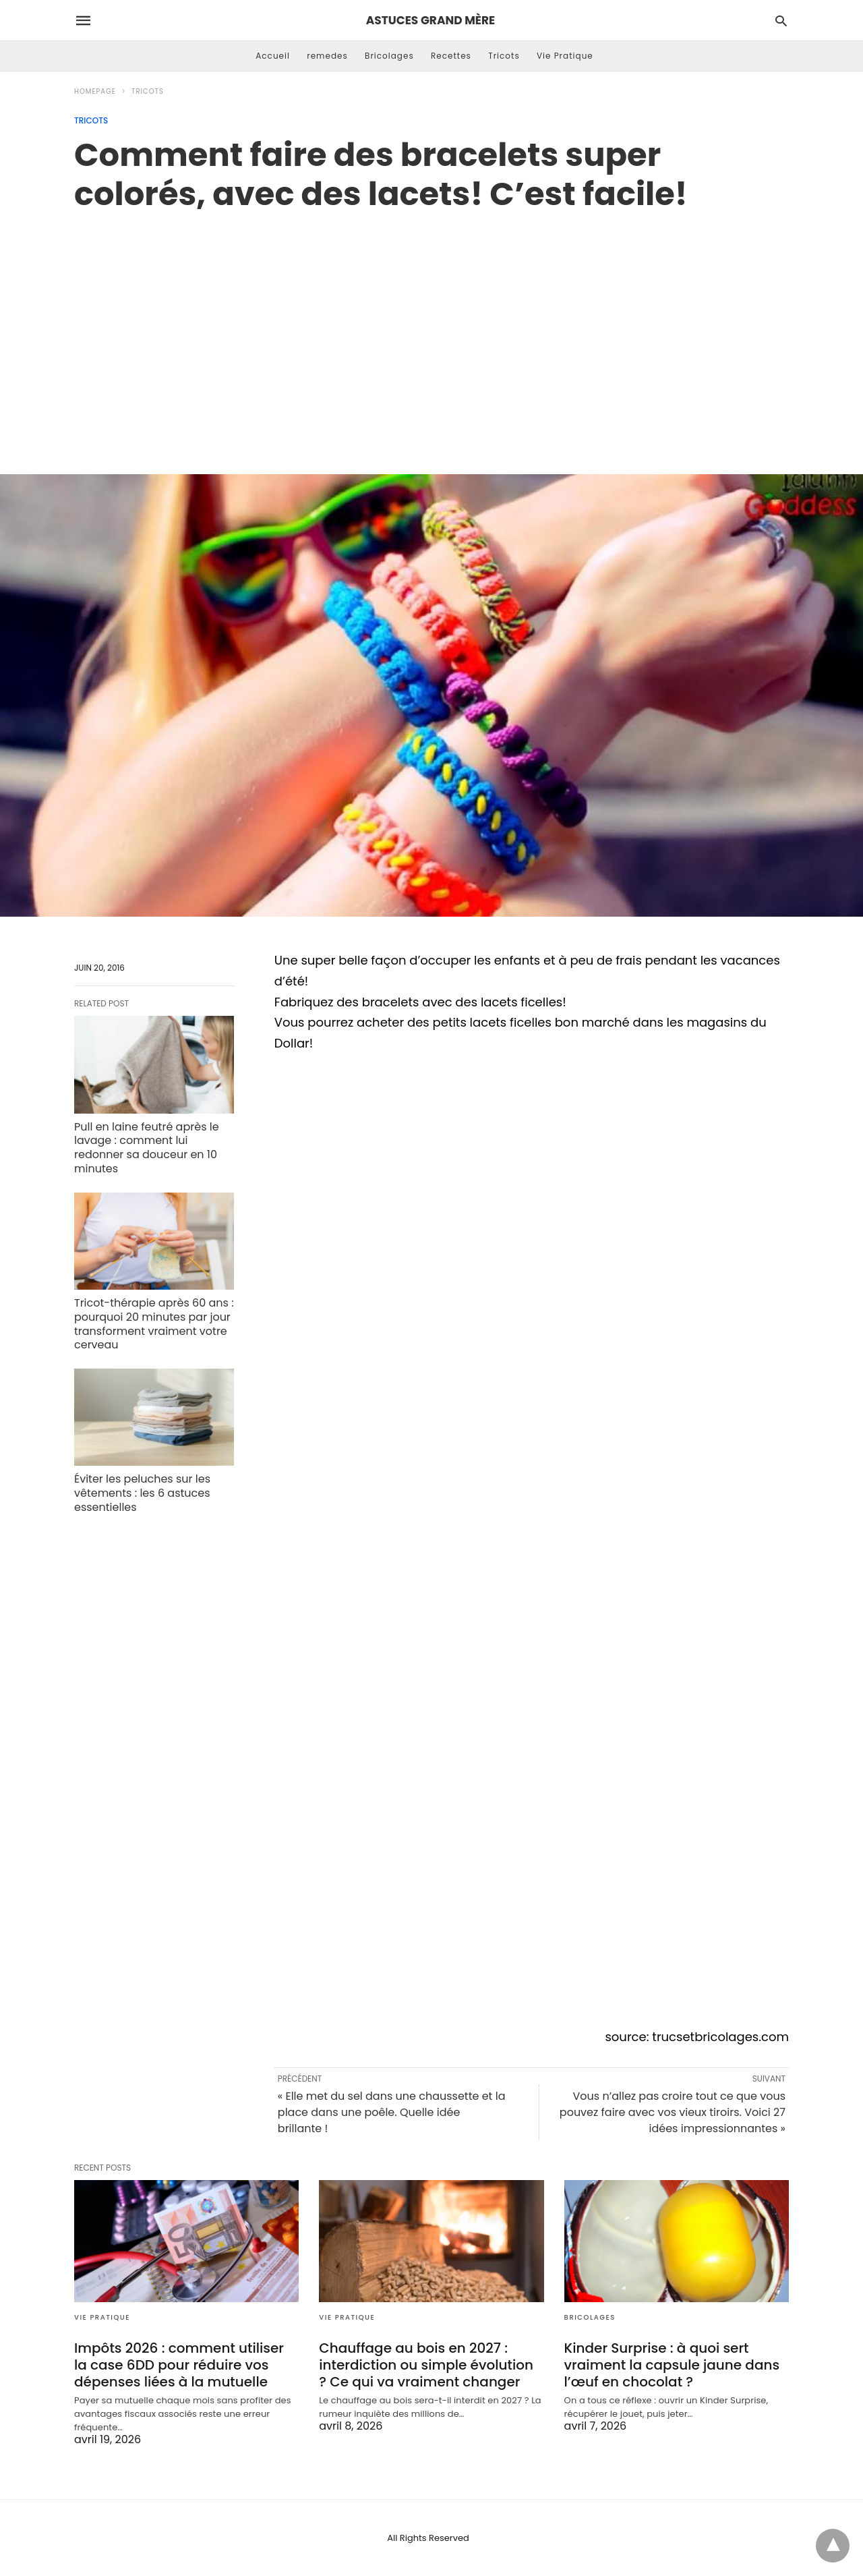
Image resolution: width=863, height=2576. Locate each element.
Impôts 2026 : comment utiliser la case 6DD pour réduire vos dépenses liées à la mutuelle (179, 2365)
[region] (431, 328)
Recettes (451, 55)
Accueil (273, 55)
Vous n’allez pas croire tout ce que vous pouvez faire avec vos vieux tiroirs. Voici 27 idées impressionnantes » (672, 2112)
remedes (327, 55)
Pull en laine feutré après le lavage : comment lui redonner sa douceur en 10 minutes (146, 1147)
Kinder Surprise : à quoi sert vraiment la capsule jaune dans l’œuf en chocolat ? (672, 2365)
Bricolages (389, 55)
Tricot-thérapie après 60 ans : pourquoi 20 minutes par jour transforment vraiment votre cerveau (154, 1323)
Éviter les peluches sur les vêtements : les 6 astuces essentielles (142, 1493)
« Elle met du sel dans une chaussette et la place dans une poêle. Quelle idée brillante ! (392, 2112)
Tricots (504, 55)
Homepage (95, 91)
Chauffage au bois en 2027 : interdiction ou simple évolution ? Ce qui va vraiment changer (426, 2365)
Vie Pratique (565, 55)
